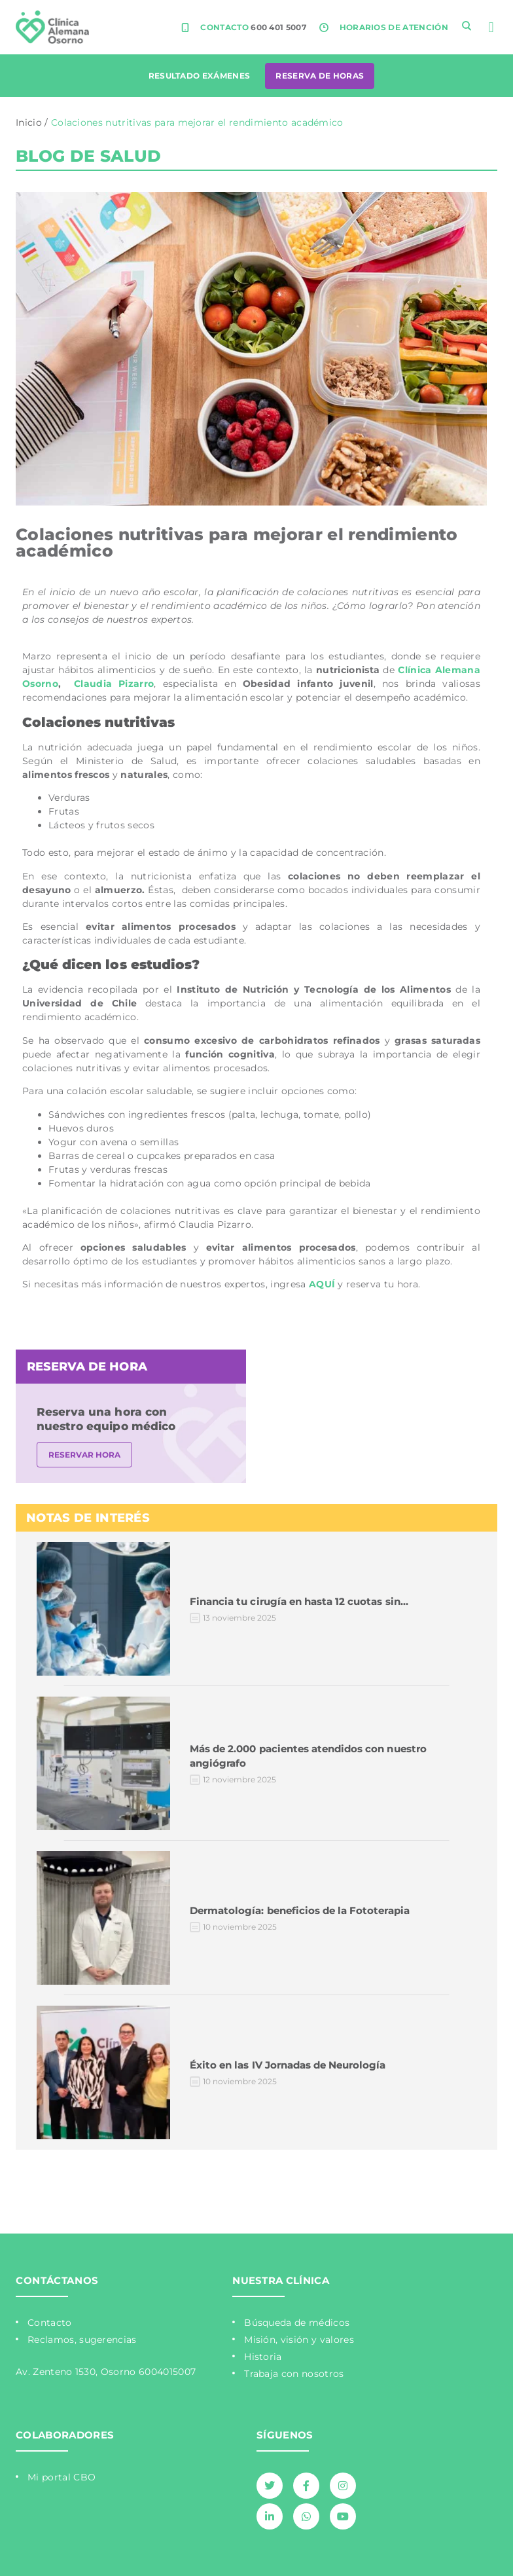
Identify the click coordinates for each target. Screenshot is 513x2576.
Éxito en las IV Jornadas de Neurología (288, 2065)
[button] (491, 27)
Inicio (29, 122)
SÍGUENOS (284, 2435)
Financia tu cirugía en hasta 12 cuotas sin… (299, 1601)
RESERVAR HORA (84, 1455)
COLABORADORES (65, 2435)
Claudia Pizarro (114, 684)
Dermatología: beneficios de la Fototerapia (300, 1910)
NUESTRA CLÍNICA (280, 2280)
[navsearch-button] (466, 25)
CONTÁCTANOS (57, 2280)
